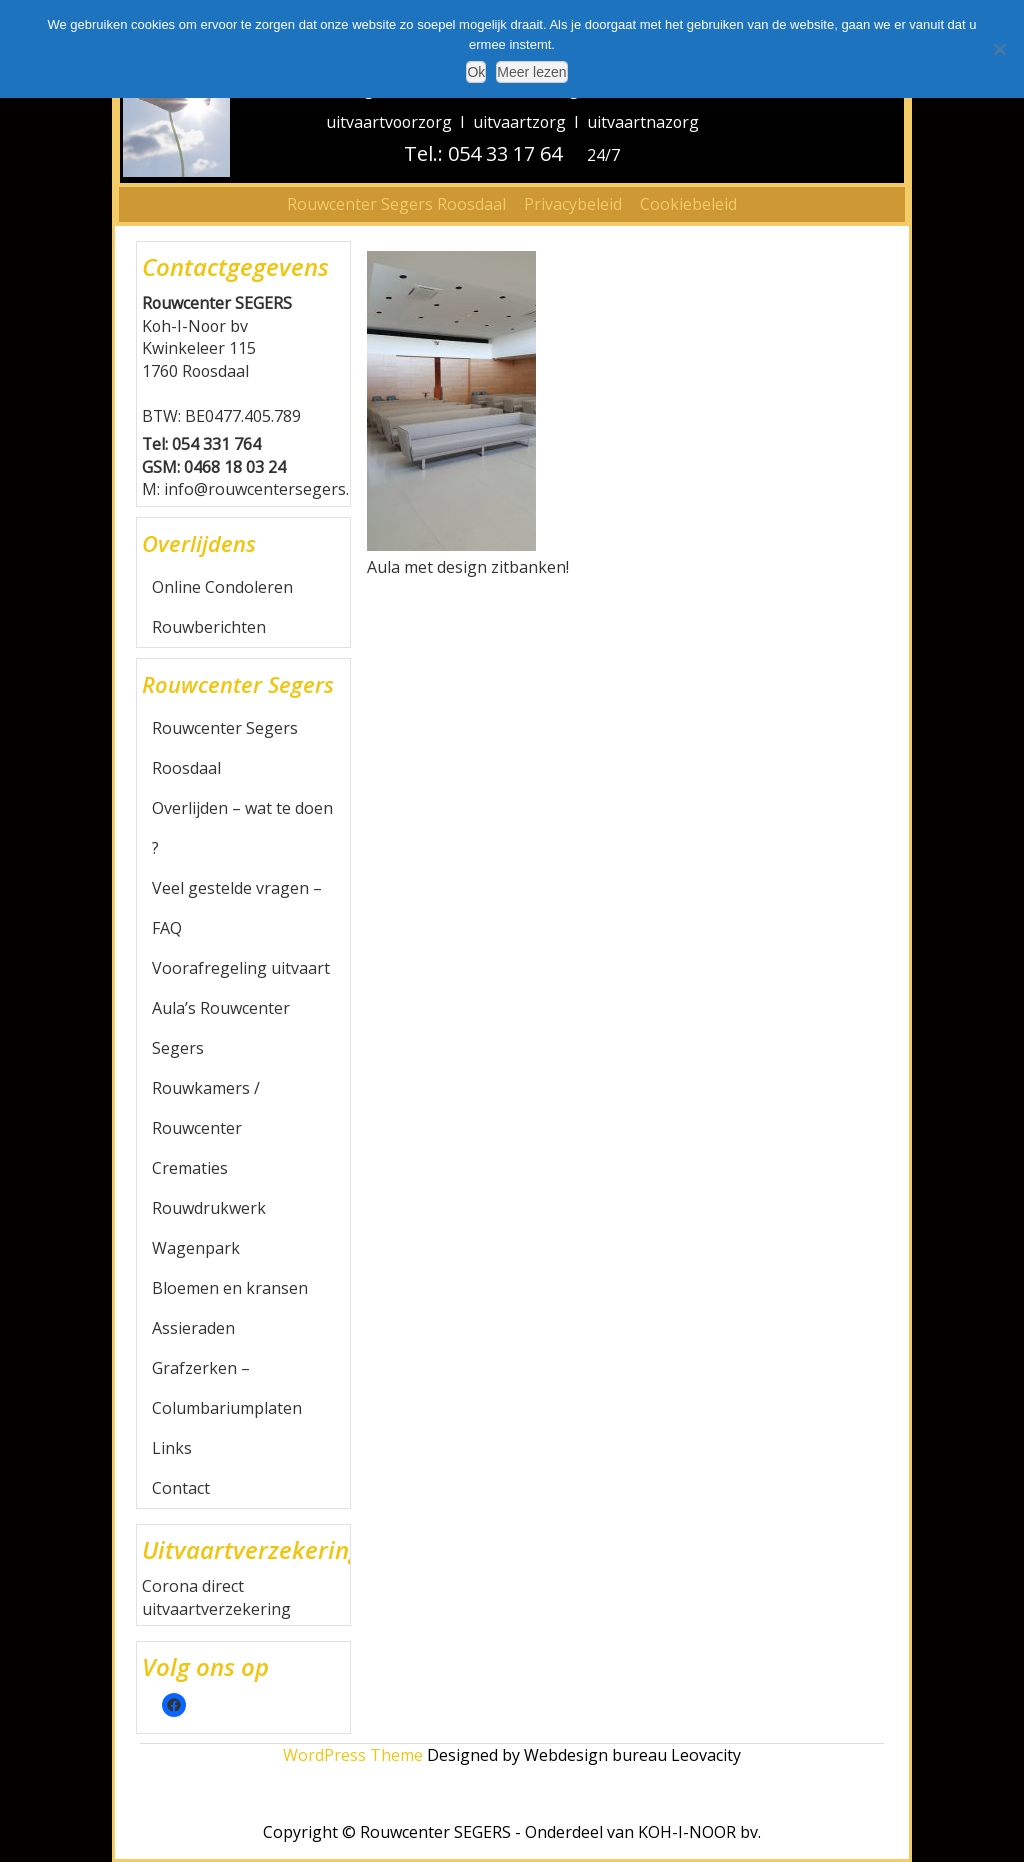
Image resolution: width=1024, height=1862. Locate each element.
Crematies (190, 1168)
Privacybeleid (573, 204)
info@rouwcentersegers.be (266, 489)
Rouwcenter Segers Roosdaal (396, 204)
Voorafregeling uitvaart (241, 968)
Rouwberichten (209, 627)
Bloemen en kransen (230, 1288)
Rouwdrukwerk (209, 1208)
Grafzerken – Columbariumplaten (227, 1388)
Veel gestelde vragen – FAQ (237, 908)
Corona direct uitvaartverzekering (216, 1597)
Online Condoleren (222, 587)
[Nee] (999, 49)
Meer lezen (531, 72)
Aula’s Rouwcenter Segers (221, 1028)
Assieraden (193, 1328)
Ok (476, 72)
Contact (181, 1488)
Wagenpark (196, 1248)
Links (172, 1448)
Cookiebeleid (688, 204)
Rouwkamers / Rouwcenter (206, 1108)
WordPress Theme (353, 1755)
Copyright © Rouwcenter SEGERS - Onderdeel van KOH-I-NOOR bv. (512, 1832)
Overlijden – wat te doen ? (242, 828)
